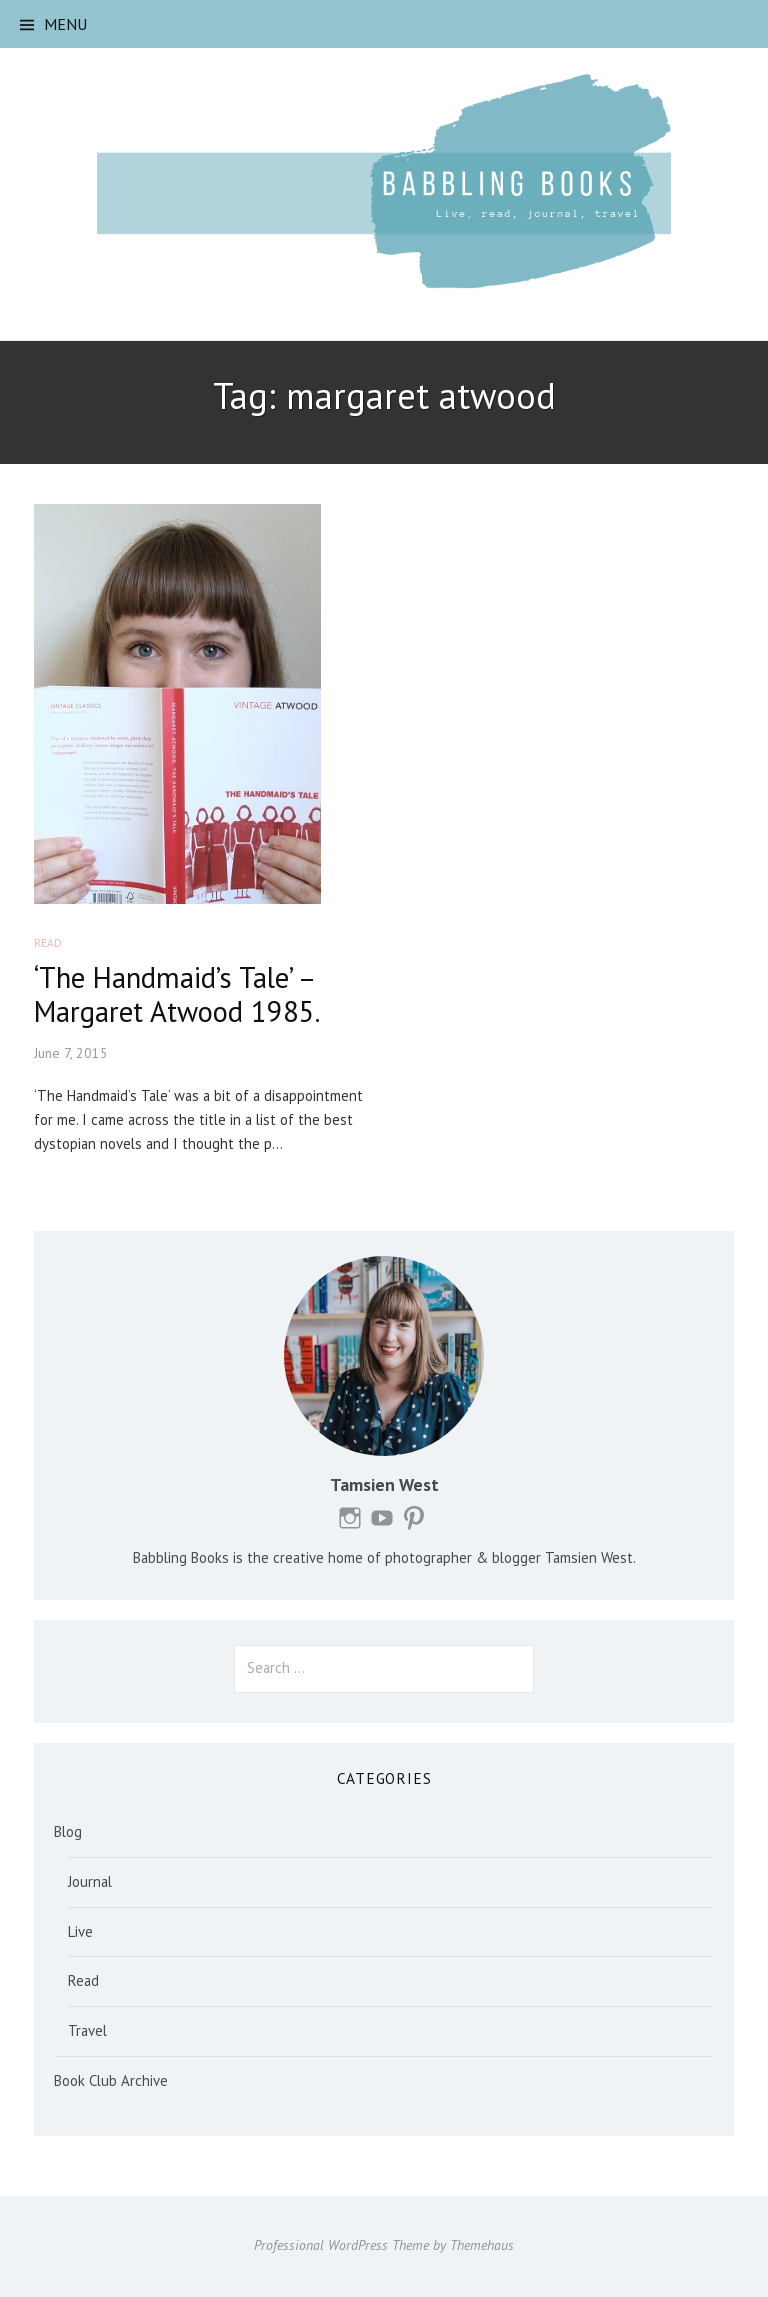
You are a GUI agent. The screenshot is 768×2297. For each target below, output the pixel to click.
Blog (68, 1831)
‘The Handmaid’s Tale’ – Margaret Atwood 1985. (177, 995)
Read (48, 942)
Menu (65, 24)
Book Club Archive (111, 2080)
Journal (90, 1881)
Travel (87, 2030)
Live (80, 1931)
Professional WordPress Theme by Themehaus (384, 2245)
